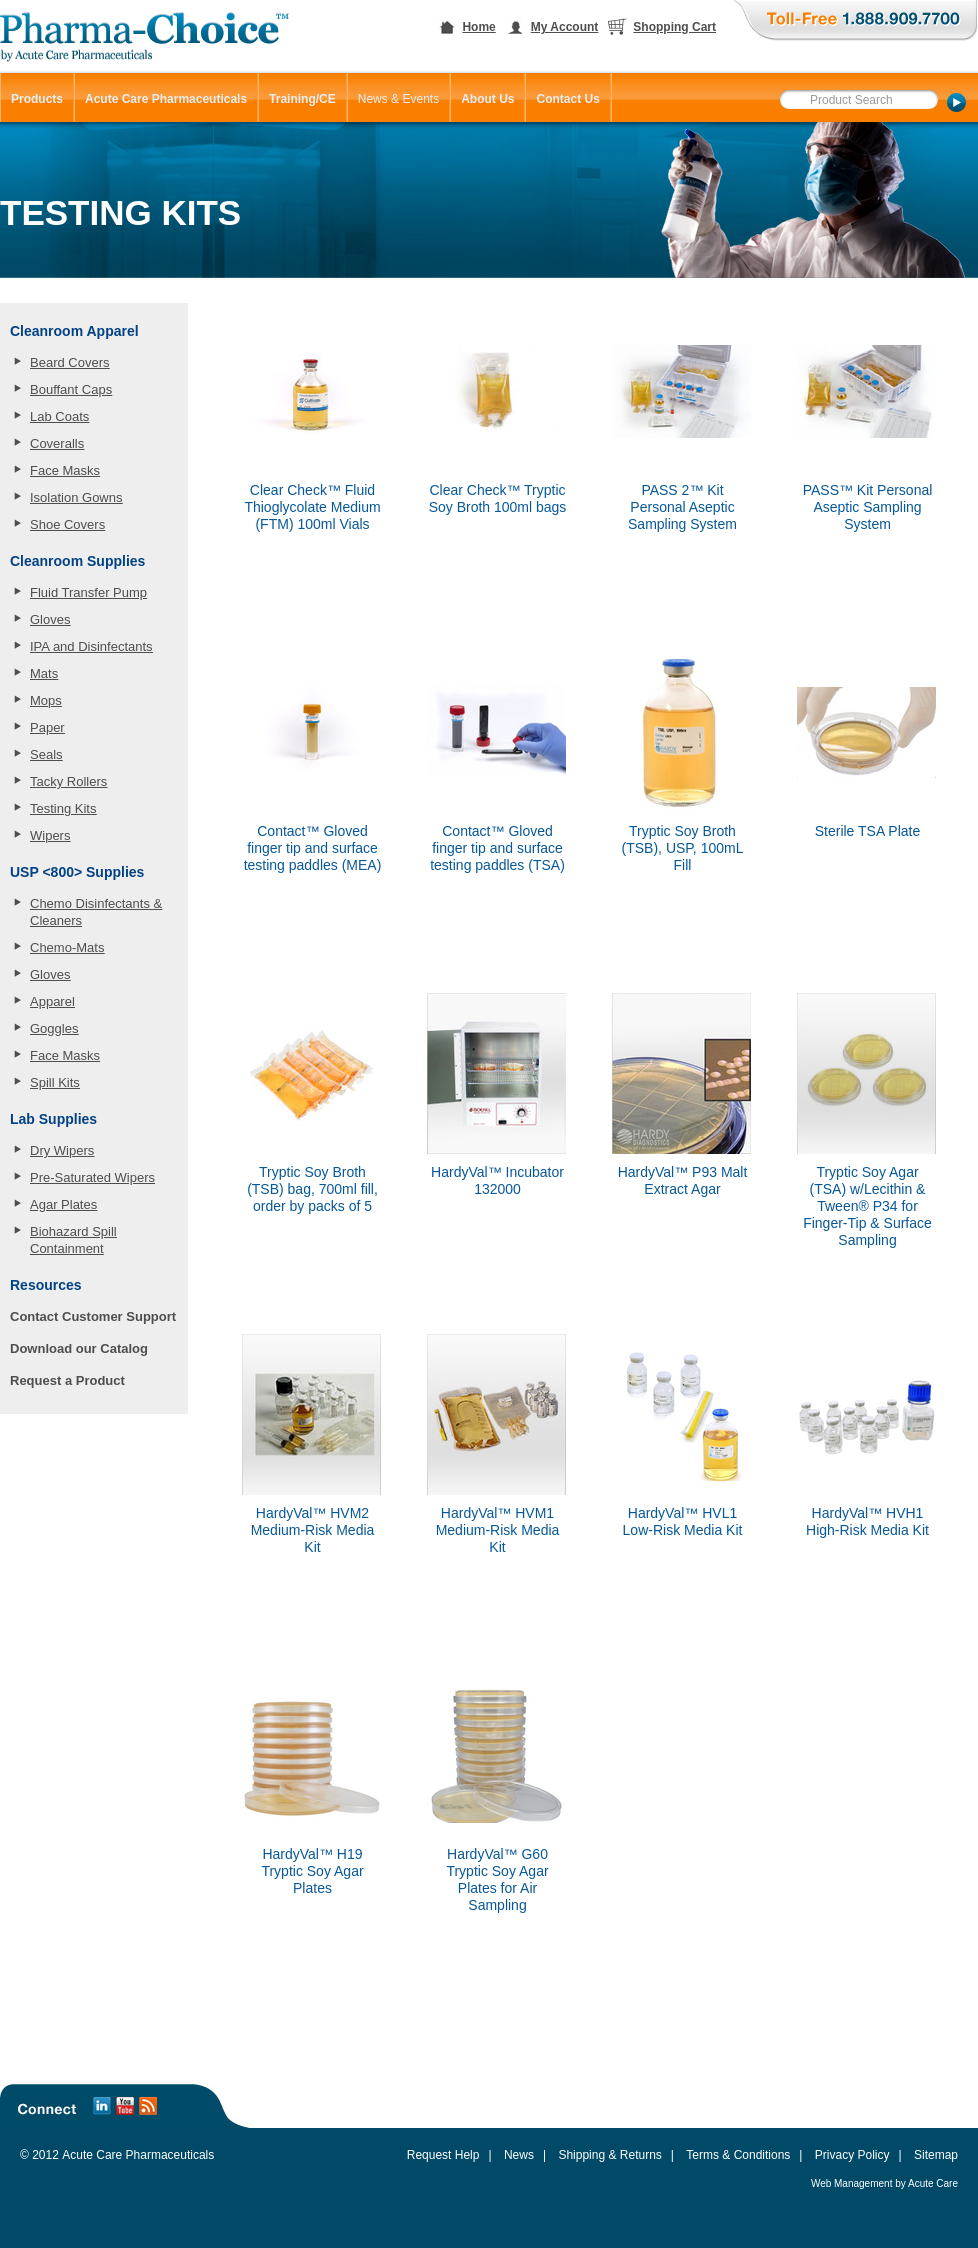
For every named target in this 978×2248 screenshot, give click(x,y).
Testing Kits (63, 808)
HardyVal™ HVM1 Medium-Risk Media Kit (498, 1530)
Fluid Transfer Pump (88, 592)
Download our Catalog (79, 1348)
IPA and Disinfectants (91, 646)
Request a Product (67, 1380)
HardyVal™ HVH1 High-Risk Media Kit (867, 1521)
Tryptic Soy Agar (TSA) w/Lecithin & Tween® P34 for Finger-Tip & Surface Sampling (867, 1206)
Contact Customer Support (93, 1316)
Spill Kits (55, 1082)
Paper (47, 727)
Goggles (54, 1028)
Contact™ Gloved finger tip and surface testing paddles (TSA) (497, 848)
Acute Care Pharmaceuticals (138, 2155)
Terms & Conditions (738, 2155)
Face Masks (65, 470)
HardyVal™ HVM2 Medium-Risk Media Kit (313, 1530)
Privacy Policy (852, 2155)
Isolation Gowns (76, 497)
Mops (46, 700)
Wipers (50, 835)
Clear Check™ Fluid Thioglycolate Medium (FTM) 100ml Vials (312, 507)
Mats (44, 673)
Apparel (52, 1001)
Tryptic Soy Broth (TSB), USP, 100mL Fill (683, 848)
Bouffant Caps (71, 389)
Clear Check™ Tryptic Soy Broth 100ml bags (498, 498)
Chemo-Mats (67, 947)
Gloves (50, 619)
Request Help (443, 2155)
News (519, 2155)
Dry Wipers (62, 1150)
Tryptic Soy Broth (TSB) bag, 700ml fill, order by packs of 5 (312, 1189)
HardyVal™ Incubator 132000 (497, 1180)
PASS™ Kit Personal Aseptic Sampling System (868, 507)
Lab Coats (59, 416)
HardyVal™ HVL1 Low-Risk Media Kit (683, 1521)
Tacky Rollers (68, 781)
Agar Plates (63, 1204)
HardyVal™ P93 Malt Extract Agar (683, 1180)
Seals (46, 754)
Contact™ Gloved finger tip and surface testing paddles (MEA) (313, 848)
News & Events (398, 99)
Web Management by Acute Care (884, 2183)
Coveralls (57, 443)
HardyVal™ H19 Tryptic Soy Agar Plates (312, 1871)
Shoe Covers (67, 524)
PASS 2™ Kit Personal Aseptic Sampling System (682, 507)
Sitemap (936, 2155)
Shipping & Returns (609, 2155)
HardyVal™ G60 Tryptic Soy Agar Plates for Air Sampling (497, 1879)
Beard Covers (69, 362)
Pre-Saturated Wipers (92, 1177)
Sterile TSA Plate (868, 831)
